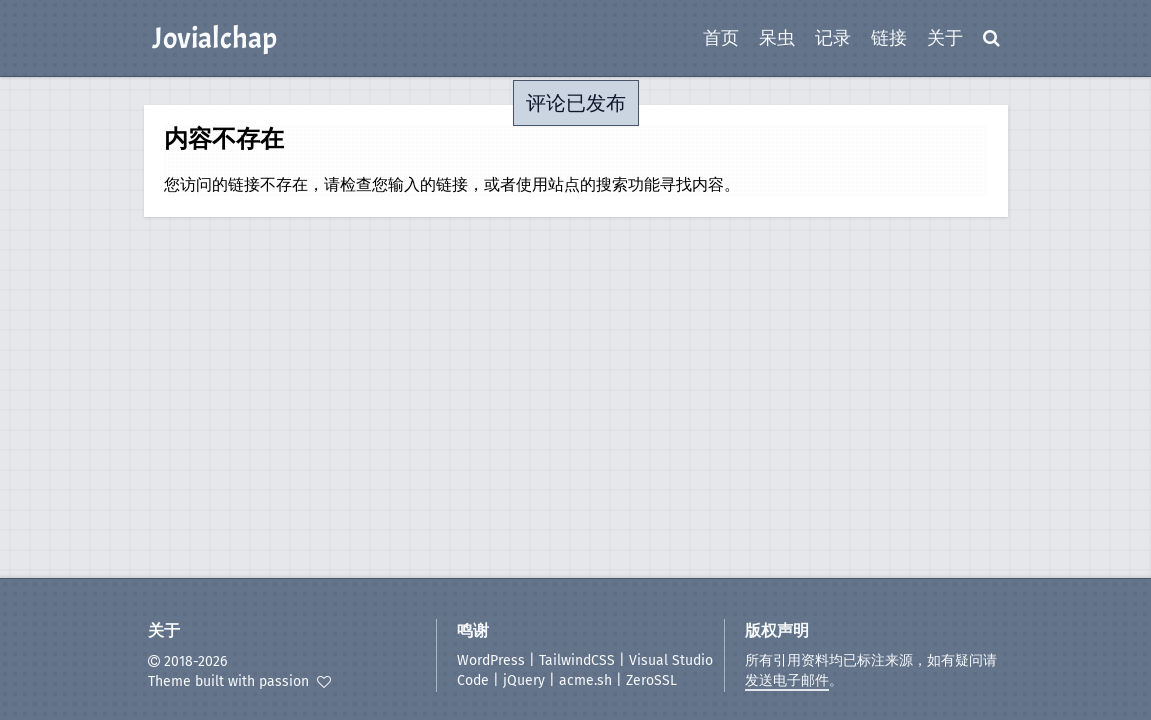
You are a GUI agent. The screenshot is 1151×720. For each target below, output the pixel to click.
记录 (833, 38)
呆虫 (777, 38)
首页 (721, 38)
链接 (889, 38)
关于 (945, 38)
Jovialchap (214, 38)
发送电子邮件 (787, 680)
